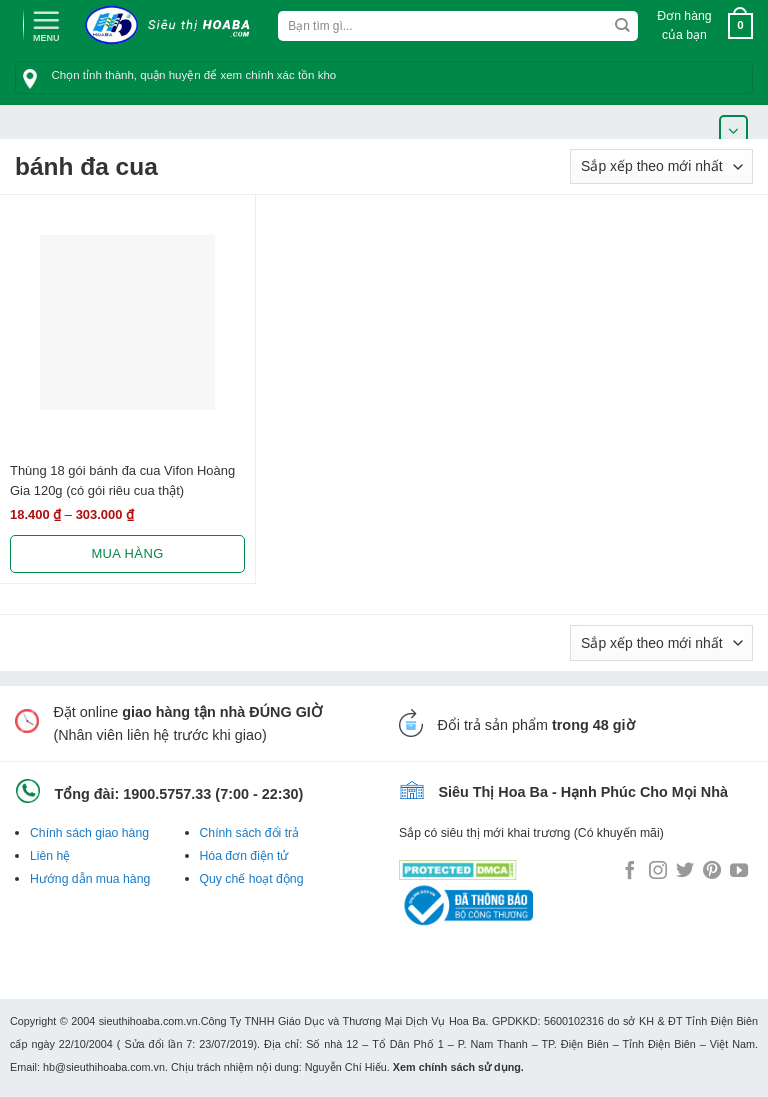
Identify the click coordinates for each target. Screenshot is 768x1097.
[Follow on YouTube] (739, 872)
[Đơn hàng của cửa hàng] (661, 166)
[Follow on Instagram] (658, 872)
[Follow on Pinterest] (712, 872)
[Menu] (46, 24)
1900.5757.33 (167, 794)
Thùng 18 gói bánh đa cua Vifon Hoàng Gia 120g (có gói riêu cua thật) (122, 480)
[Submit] (622, 26)
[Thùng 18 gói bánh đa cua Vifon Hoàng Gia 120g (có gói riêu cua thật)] (127, 322)
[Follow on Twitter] (685, 872)
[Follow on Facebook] (630, 872)
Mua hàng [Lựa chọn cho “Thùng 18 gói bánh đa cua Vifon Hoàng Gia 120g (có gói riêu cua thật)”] (127, 553)
